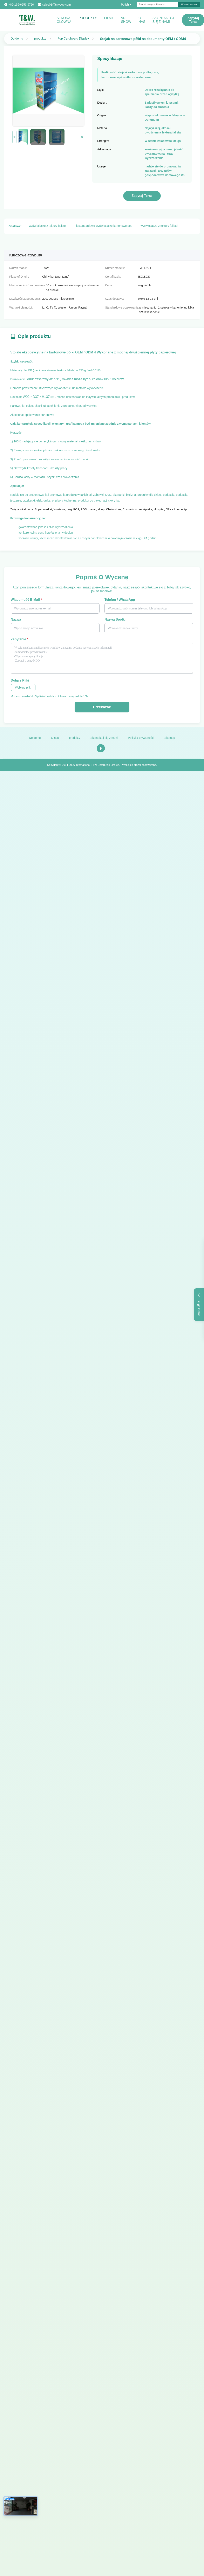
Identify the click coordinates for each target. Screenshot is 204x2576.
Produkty (88, 18)
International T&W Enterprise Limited (97, 768)
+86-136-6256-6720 (21, 4)
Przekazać (102, 707)
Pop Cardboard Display (73, 38)
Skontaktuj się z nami (163, 19)
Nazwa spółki (114, 619)
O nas (141, 19)
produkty (40, 38)
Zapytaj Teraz (141, 196)
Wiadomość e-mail (26, 599)
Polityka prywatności (141, 741)
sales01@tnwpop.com (56, 4)
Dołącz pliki (20, 680)
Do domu (17, 38)
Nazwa (16, 619)
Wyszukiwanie (189, 4)
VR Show (126, 19)
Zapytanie (19, 639)
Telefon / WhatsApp (119, 599)
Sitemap (169, 741)
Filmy (109, 18)
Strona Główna (64, 19)
